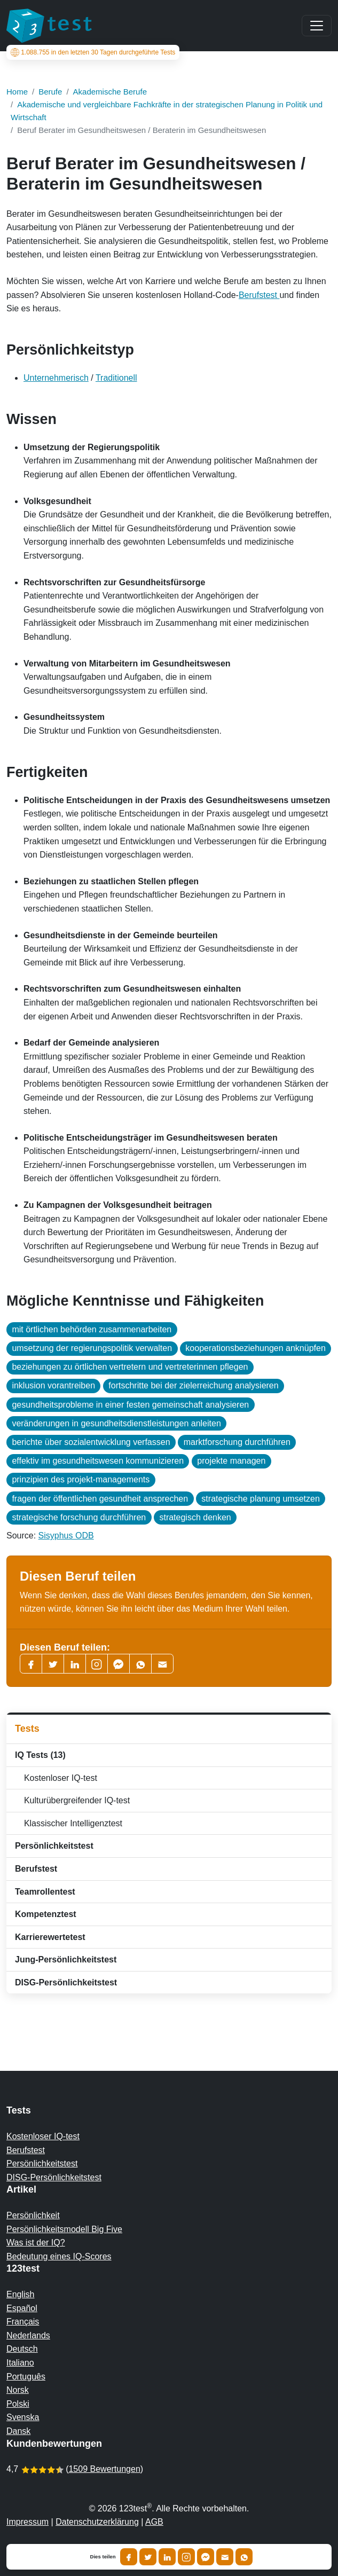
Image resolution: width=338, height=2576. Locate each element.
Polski (17, 2403)
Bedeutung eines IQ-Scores (59, 2256)
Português (25, 2376)
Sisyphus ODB (66, 1535)
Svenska (22, 2417)
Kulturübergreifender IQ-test (74, 1800)
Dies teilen (103, 2556)
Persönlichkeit (33, 2215)
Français (22, 2321)
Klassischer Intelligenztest (70, 1823)
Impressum (27, 2521)
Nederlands (28, 2335)
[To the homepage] (49, 25)
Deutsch (22, 2348)
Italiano (20, 2362)
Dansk (18, 2431)
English (20, 2294)
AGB (154, 2521)
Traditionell (116, 377)
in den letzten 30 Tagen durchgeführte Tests (93, 52)
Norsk (17, 2389)
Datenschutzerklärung (97, 2521)
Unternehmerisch (56, 377)
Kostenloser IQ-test (58, 1777)
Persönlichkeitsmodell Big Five (64, 2229)
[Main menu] (317, 25)
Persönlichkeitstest (41, 2163)
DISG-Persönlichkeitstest (53, 2177)
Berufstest (259, 295)
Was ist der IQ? (35, 2242)
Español (21, 2308)
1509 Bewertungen (104, 2468)
